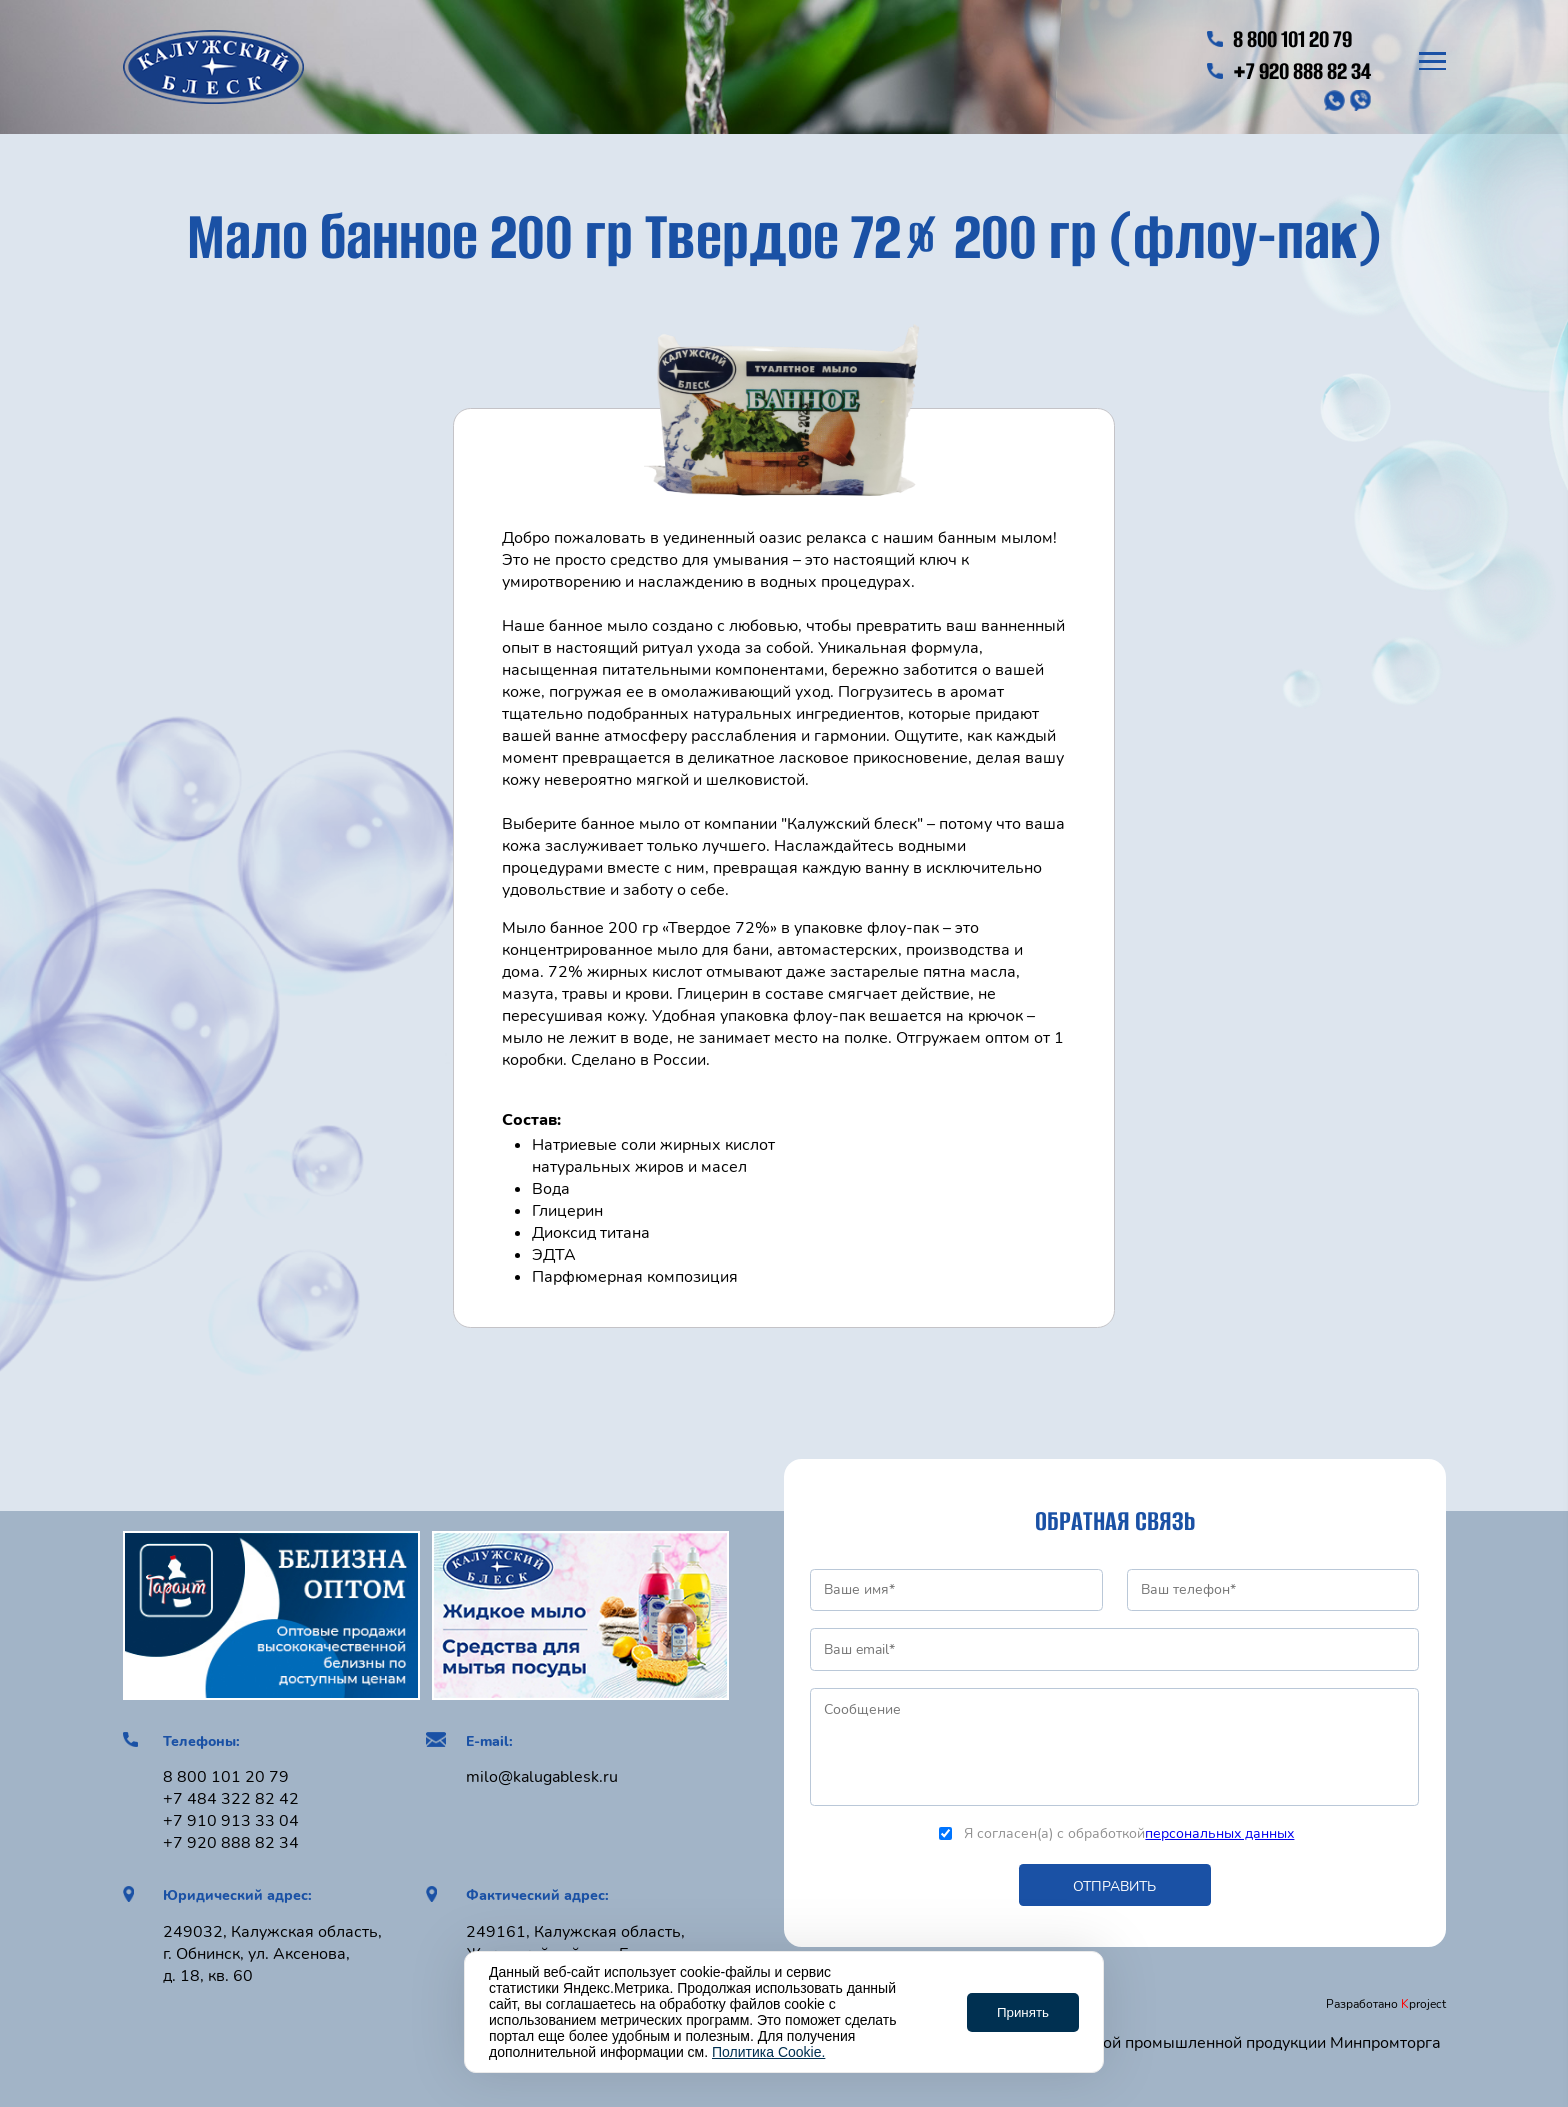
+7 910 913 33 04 (231, 1821)
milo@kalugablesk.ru (542, 1777)
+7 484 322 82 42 (231, 1799)
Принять (1023, 2012)
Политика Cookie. (768, 2052)
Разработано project (1386, 2004)
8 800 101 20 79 (1279, 39)
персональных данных (1219, 1833)
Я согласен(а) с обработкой (1116, 1833)
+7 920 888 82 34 (1289, 71)
